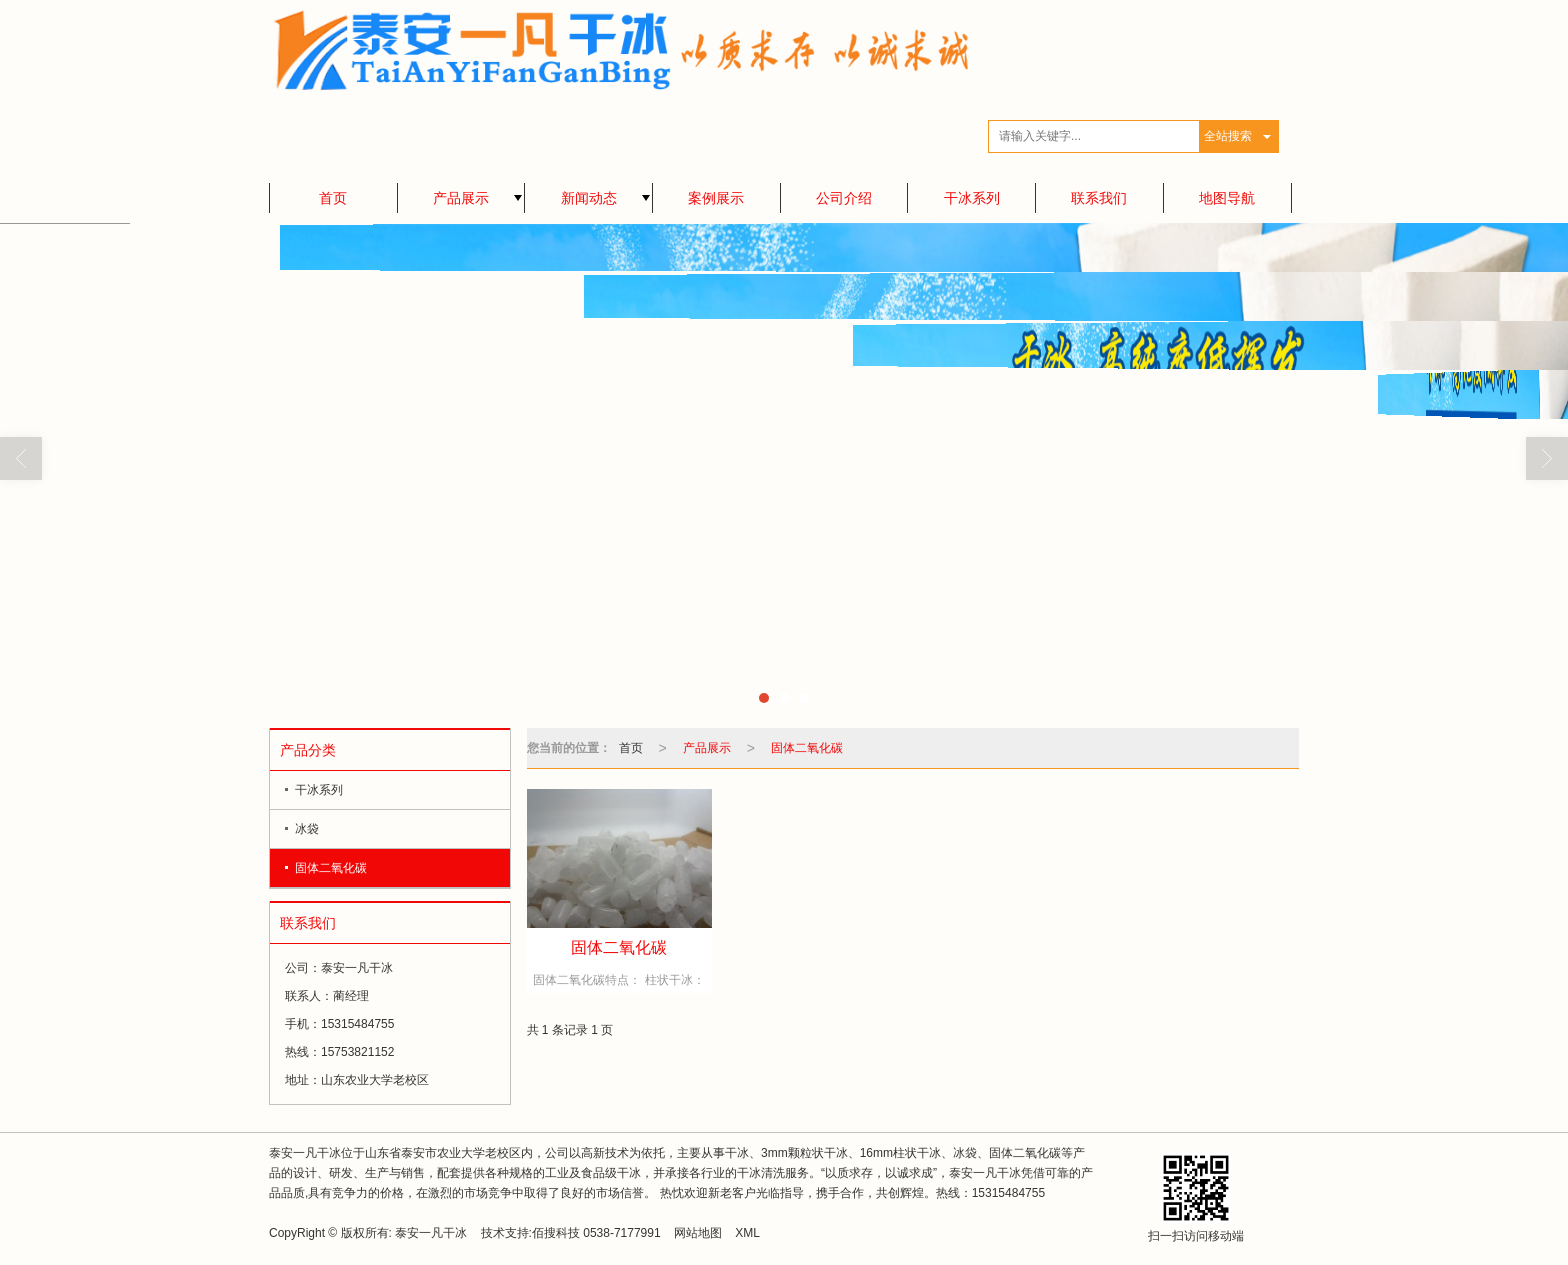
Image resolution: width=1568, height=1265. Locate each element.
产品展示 (461, 198)
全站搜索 (1228, 136)
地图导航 (1227, 198)
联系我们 (1099, 198)
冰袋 (307, 829)
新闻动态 (589, 198)
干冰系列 (972, 198)
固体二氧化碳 (331, 868)
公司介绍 (844, 198)
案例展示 (716, 198)
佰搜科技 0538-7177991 (596, 1233)
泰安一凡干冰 (431, 1233)
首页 (333, 198)
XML (747, 1233)
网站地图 (698, 1233)
